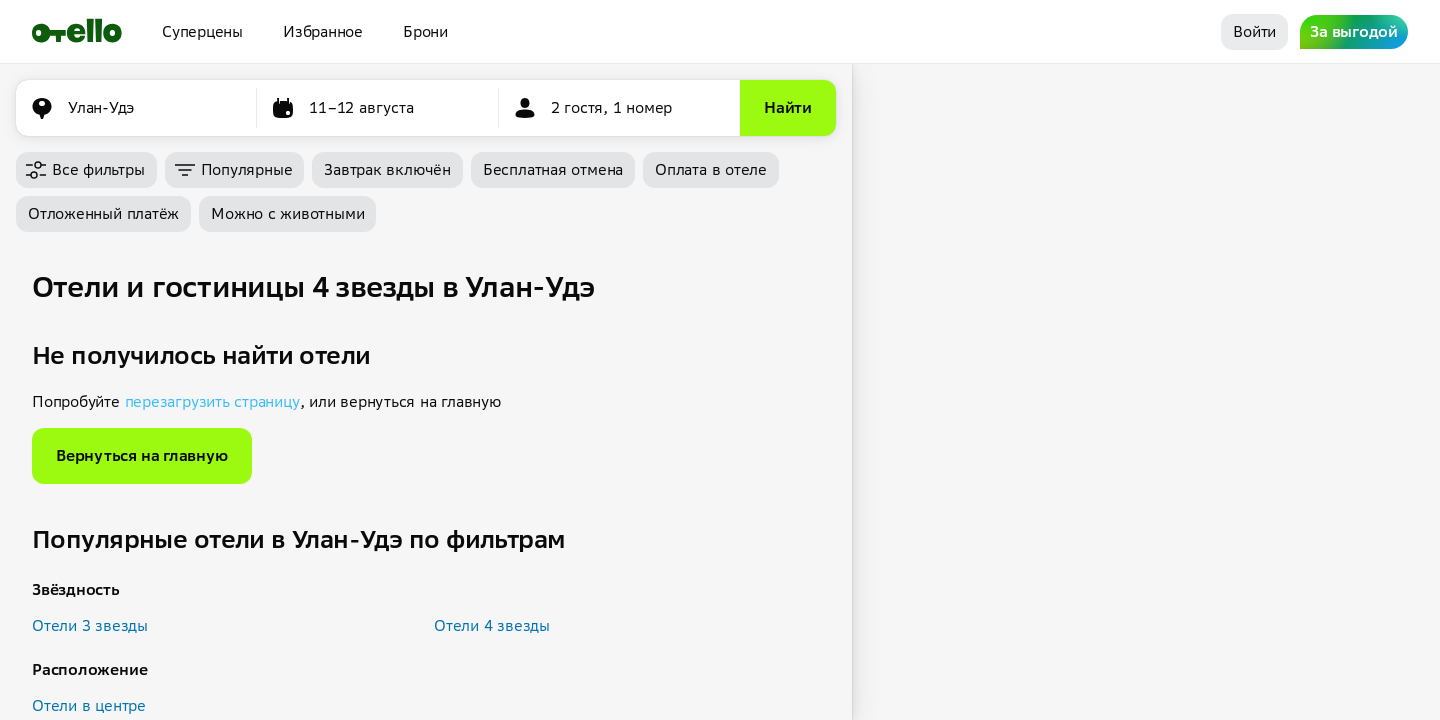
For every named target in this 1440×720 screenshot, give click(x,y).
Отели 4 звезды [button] (492, 625)
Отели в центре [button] (89, 705)
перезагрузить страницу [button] (212, 401)
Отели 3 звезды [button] (90, 625)
